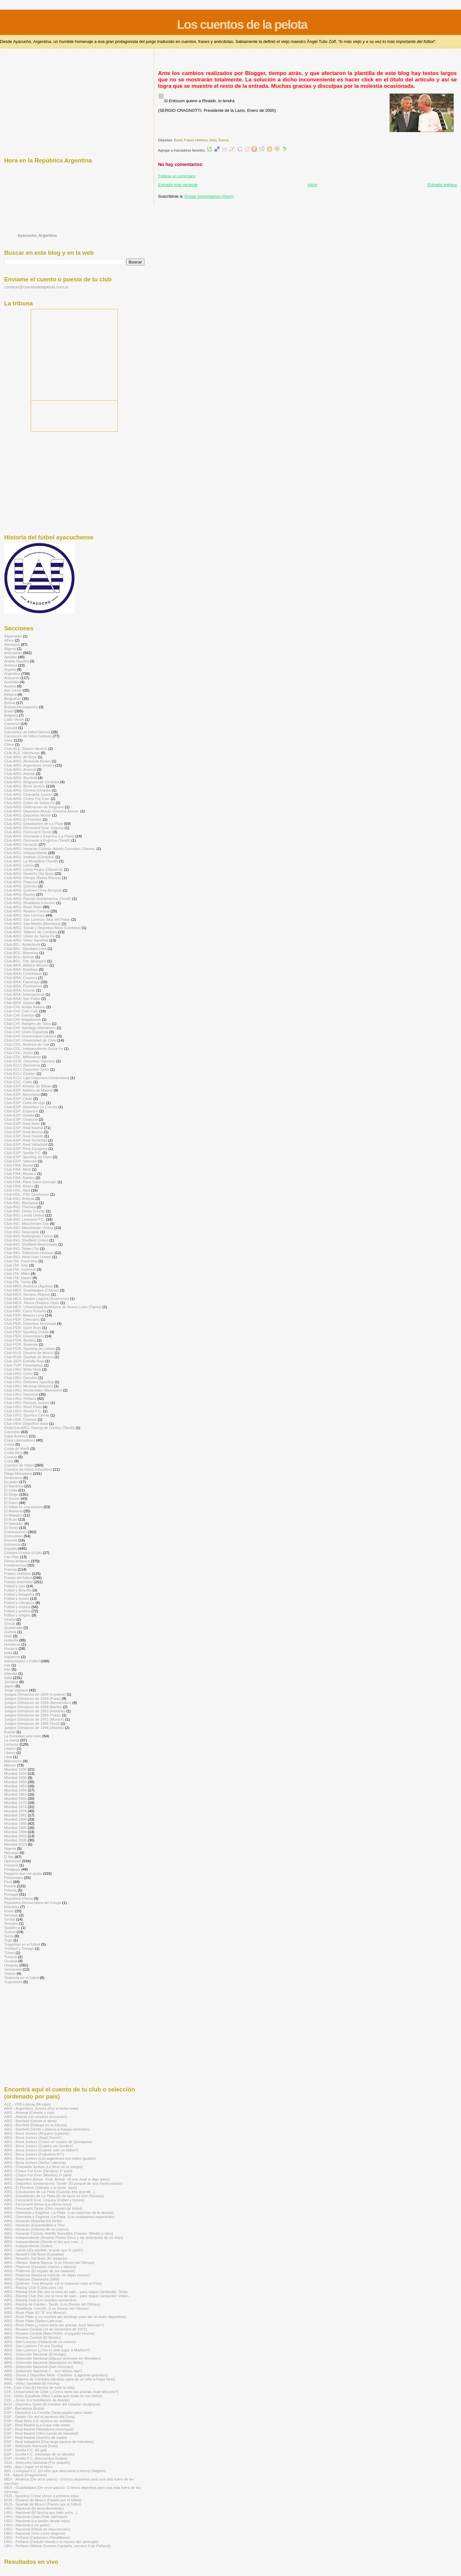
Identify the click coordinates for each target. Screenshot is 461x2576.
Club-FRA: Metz (17, 1169)
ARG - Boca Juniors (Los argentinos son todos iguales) (50, 2158)
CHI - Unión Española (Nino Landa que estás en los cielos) (53, 2396)
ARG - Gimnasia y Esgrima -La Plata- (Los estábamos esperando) (59, 2217)
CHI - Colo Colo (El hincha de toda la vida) (39, 2387)
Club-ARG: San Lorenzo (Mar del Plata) (37, 919)
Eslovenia (12, 1544)
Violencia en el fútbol (21, 1977)
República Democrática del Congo (32, 1902)
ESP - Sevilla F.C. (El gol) (25, 2450)
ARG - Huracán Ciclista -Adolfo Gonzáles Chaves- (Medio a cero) (58, 2233)
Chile (8, 740)
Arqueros (12, 678)
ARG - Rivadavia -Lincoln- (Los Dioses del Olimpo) (46, 2308)
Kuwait (9, 1732)
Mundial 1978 (15, 1811)
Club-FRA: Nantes (19, 1178)
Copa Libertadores (19, 1440)
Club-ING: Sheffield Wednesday (30, 1244)
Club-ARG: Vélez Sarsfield (26, 940)
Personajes (13, 1877)
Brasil (178, 140)
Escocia (10, 1540)
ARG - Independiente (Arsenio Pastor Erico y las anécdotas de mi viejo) (63, 2237)
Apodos (10, 657)
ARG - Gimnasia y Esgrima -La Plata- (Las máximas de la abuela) (59, 2212)
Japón (9, 1686)
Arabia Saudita (16, 661)
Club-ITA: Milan (17, 1273)
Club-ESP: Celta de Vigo (24, 1103)
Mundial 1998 (15, 1832)
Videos (10, 1973)
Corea (9, 1444)
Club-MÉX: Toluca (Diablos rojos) (31, 1302)
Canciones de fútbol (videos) (28, 736)
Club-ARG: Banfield (20, 778)
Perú (8, 1882)
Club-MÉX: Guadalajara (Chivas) (31, 1290)
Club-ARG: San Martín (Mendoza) (32, 923)
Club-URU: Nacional (21, 1394)
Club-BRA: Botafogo (21, 969)
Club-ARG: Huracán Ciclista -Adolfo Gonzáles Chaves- (49, 848)
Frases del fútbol (18, 1577)
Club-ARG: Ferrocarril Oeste (28, 832)
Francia (10, 1569)
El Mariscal (13, 1511)
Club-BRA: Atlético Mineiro (26, 965)
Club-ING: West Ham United (27, 1257)
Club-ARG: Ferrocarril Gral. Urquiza (34, 828)
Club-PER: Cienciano (22, 1319)
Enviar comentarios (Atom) (209, 196)
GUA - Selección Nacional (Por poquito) (37, 2462)
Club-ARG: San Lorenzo (24, 915)
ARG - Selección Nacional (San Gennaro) (38, 2366)
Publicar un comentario (177, 176)
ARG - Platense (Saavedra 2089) (31, 2279)
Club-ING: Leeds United (24, 1215)
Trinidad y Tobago (19, 1948)
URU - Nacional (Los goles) (27, 2525)
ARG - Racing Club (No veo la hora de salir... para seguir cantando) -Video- (66, 2296)
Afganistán (13, 636)
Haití (8, 1636)
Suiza (8, 1936)
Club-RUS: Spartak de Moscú (28, 1357)
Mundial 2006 (15, 1840)
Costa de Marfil (16, 1448)
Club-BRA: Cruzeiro (20, 978)
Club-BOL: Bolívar (19, 957)
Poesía (10, 1886)
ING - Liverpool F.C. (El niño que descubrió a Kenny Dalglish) (55, 2471)
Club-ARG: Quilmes (20, 886)
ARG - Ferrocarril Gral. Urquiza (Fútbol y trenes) (44, 2200)
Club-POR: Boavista (21, 1344)
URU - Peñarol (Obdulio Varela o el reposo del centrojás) (51, 2541)
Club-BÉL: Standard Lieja (25, 948)
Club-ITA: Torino (17, 1282)
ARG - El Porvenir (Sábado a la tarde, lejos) (40, 2187)
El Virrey (11, 1527)
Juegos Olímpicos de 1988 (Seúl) (32, 1723)
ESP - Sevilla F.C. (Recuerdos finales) (35, 2458)
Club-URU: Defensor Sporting (28, 1382)
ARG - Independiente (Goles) (28, 2246)
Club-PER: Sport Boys (22, 1327)
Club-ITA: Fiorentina (20, 1261)
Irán (7, 1669)
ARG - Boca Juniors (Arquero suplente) (36, 2133)
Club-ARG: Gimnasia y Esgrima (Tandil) (37, 840)
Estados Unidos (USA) (23, 1552)
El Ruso (10, 1519)
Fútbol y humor (16, 1598)
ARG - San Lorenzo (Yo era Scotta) (33, 2346)
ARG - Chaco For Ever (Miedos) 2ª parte (38, 2175)
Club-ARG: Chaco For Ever (27, 798)
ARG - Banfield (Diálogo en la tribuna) (35, 2125)
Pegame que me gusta (23, 1873)
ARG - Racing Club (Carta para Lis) (33, 2287)
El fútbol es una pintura (23, 1507)
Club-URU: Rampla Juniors (26, 1402)
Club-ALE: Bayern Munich (25, 748)
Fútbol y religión (17, 1615)
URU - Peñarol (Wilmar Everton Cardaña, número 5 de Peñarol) (57, 2546)
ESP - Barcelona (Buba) (24, 2408)
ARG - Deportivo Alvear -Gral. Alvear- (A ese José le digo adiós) (57, 2179)
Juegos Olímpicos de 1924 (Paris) (32, 1698)
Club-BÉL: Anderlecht (22, 944)
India (8, 1652)
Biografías (12, 698)
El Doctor (12, 1498)
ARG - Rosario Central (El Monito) (32, 2337)
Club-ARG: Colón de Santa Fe (29, 803)
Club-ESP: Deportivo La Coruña (30, 1107)
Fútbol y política (17, 1611)
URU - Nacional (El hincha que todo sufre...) (40, 2512)
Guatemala (13, 1627)
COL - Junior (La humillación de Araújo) (37, 2400)
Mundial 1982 (15, 1815)
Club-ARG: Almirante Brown (27, 761)
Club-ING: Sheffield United (26, 1240)
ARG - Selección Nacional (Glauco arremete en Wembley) (52, 2358)
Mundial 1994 (15, 1827)
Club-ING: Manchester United (28, 1228)
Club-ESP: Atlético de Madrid (28, 1090)
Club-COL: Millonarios (22, 1057)
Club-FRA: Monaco (20, 1173)
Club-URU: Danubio (20, 1377)
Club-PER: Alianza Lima (24, 1315)
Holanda (11, 1640)
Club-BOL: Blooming (21, 953)
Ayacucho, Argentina (37, 235)
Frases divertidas (18, 1582)
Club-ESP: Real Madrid (23, 1128)
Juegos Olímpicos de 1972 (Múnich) (34, 1719)
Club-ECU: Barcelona (22, 1065)
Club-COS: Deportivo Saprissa (29, 1061)
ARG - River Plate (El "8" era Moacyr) (35, 2312)
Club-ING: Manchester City (26, 1223)
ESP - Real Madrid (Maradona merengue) (39, 2429)
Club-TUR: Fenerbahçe (23, 1365)
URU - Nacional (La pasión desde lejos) (37, 2521)
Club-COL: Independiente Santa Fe (33, 1048)
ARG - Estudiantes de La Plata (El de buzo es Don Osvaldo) (54, 2196)
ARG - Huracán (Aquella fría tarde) (33, 2221)
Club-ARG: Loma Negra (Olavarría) (33, 869)
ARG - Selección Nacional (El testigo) (35, 2354)
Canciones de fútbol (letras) (27, 732)
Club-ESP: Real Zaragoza (25, 1148)
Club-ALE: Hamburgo (22, 753)
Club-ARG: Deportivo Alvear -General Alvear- (41, 811)
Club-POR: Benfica (20, 1340)
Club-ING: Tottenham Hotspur (28, 1253)
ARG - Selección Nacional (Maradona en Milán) (43, 2362)
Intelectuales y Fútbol (22, 1661)
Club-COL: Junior (18, 1053)
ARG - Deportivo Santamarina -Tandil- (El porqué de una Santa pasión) (63, 2183)
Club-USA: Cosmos (20, 1419)
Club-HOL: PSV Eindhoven (26, 1194)
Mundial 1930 (15, 1769)
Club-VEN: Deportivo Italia (26, 1423)
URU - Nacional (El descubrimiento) (34, 2508)
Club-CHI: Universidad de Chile (30, 1040)
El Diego (11, 1494)
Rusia (9, 1911)
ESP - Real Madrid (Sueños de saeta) (35, 2437)
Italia (212, 140)
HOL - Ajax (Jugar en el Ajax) (28, 2466)
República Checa (18, 1898)
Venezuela (13, 1969)
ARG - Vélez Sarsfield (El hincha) (32, 2383)
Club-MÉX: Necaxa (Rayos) (27, 1294)
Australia (11, 682)
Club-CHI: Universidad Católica (30, 1036)
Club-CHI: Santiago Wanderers (30, 1028)
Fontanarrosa (15, 1565)
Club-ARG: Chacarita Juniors (28, 794)
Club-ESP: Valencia (20, 1161)
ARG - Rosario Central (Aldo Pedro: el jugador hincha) (49, 2333)
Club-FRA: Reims (18, 1186)
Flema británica (17, 1561)
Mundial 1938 (15, 1777)
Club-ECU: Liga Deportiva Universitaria (36, 1078)
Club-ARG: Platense (21, 882)
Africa (9, 640)
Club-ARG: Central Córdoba (27, 790)
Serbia (9, 1919)
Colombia (12, 1432)
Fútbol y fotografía (19, 1594)
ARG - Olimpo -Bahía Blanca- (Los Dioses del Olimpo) (49, 2262)
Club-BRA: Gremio (19, 990)
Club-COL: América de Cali (26, 1044)
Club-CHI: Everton (19, 1015)
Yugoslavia (13, 1982)
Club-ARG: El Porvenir (23, 819)
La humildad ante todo (22, 1736)
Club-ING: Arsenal (19, 1198)
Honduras (12, 1644)
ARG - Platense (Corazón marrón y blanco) (40, 2266)
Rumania (11, 1907)
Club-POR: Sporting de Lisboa (29, 1348)
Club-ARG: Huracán (20, 844)
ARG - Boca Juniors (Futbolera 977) (34, 2154)
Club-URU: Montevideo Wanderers (33, 1390)
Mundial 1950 (15, 1782)
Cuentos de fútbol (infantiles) (28, 1469)
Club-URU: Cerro (18, 1373)
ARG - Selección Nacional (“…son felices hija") (43, 2371)
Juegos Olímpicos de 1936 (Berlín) (33, 1707)
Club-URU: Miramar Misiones (28, 1386)
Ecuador (11, 1482)
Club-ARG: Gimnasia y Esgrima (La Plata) (39, 836)
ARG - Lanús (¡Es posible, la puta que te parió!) (43, 2250)
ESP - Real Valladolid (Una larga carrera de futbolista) (49, 2441)
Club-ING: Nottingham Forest (28, 1236)
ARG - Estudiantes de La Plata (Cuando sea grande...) (49, 2192)
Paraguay (12, 1869)
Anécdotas (13, 653)
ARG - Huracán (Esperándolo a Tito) (34, 2225)
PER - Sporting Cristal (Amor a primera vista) (41, 2496)
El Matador (13, 1515)
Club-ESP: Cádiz (18, 1098)
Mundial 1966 (15, 1798)
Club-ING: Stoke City (21, 1248)
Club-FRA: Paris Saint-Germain (30, 1182)
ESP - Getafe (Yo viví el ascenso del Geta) (39, 2416)
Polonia (10, 1890)
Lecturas (11, 1744)
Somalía (11, 1923)
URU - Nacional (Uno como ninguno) (34, 2533)
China (9, 744)
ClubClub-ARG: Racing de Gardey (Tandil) (39, 1427)
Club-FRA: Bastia (18, 1165)
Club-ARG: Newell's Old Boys (28, 873)
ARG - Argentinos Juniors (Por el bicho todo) (41, 2108)
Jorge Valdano (16, 1690)
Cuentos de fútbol (19, 1465)
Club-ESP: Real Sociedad (25, 1140)
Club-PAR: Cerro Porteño (25, 1311)
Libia (8, 1757)
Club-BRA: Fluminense (23, 986)
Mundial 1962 (15, 1794)
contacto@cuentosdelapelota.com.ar (36, 287)
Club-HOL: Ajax (17, 1190)
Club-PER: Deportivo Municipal (30, 1323)
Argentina (12, 673)
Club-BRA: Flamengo (22, 982)
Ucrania (10, 1961)
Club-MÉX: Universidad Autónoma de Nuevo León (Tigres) (52, 1307)
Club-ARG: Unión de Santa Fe (29, 936)
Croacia (10, 1457)
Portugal (11, 1894)
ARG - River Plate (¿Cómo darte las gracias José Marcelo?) (54, 2325)
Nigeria (10, 1848)
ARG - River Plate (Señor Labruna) (33, 2321)
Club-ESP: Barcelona (22, 1094)
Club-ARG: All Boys (20, 757)
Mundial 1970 (15, 1802)
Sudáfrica (12, 1927)
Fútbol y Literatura (19, 1602)
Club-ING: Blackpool (21, 1203)
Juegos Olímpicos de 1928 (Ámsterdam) (37, 1702)
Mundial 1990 (15, 1823)
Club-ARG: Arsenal (20, 769)
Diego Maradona (18, 1473)
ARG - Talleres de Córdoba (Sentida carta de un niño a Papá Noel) (59, 2379)
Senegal (11, 1915)
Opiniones (12, 1861)
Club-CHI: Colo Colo (21, 1011)
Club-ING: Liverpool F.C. (24, 1219)
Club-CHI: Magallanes (22, 1019)
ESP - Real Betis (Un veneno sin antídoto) (39, 2421)
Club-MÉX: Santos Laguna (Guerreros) (36, 1298)
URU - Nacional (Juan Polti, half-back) (36, 2516)
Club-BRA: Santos (19, 1003)
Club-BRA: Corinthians (23, 973)
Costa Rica (13, 1452)
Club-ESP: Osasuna (21, 1119)
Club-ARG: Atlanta (19, 773)
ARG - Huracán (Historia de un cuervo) (36, 2229)
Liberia (9, 1752)
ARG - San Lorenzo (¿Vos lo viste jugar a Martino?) (47, 2350)
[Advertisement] (274, 62)
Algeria (10, 648)
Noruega (11, 1852)
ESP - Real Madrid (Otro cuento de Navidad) (41, 2433)
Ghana (9, 1619)
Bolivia (9, 703)
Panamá (11, 1865)
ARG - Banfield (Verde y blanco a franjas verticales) (47, 2129)
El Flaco (11, 1502)
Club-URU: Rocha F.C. (23, 1411)
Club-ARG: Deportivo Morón (27, 815)
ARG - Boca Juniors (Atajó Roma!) (32, 2137)
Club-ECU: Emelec (20, 1073)
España (10, 1548)
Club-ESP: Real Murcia (23, 1132)
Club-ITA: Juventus (20, 1269)
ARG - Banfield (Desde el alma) (30, 2121)
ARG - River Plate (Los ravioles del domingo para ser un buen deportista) (65, 2316)
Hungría (11, 1648)
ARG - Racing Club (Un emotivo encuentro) (40, 2300)
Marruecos (13, 1761)
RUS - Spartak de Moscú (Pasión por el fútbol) (42, 2504)
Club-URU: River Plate (23, 1407)
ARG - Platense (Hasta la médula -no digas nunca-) (47, 2275)
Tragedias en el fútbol (22, 1944)
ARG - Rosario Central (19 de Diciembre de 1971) (45, 2329)
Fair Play (11, 1557)
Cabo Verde (14, 719)
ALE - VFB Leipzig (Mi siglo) (27, 2104)
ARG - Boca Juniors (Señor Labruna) (35, 2162)
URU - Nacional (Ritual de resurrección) (37, 2529)
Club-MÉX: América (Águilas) (28, 1286)
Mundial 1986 (15, 1819)
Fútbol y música (17, 1607)
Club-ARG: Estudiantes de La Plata (33, 823)
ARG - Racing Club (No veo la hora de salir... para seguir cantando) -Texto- (66, 2291)
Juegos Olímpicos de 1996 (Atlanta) (34, 1727)
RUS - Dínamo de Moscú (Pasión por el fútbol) (43, 2500)
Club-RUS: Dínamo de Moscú (28, 1352)
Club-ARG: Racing (19, 894)
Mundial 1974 (15, 1807)
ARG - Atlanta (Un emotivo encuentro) (35, 2117)
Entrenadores (15, 1532)
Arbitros (10, 665)
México (10, 1765)
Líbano (10, 1748)
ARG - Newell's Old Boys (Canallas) (34, 2254)
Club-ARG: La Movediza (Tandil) (31, 861)
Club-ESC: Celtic (18, 1082)
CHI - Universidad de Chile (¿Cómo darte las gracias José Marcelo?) (61, 2391)
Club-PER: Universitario (24, 1336)
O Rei (9, 1857)
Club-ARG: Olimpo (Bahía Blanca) (32, 878)
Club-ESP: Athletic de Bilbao (28, 1086)
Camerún (12, 723)
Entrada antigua (442, 184)
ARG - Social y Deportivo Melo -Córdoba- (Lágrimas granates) (56, 2375)
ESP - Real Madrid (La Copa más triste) (37, 2425)
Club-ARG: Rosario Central (26, 911)
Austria (10, 686)
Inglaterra (12, 1657)
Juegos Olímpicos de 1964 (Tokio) (32, 1715)
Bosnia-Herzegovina (21, 707)
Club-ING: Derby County (24, 1211)
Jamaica (11, 1682)
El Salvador (13, 1523)
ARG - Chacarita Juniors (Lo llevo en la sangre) (43, 2167)
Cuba (8, 1461)
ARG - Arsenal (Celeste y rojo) (29, 2112)
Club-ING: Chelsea (20, 1207)
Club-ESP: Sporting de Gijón (28, 1157)
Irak (7, 1665)
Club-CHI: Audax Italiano (24, 1007)
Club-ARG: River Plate (23, 907)
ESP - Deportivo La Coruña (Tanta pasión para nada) (48, 2412)
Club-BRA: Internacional (24, 994)
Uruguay (11, 1965)
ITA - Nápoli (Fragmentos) (25, 2475)
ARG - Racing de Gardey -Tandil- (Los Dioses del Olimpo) (52, 2304)
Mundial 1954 (15, 1786)
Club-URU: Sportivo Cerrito (26, 1415)
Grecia (9, 1623)
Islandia (10, 1673)
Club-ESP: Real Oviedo (23, 1136)
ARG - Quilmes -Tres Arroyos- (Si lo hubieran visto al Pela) (53, 2283)
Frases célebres (196, 140)
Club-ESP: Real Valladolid (25, 1144)
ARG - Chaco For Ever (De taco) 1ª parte (38, 2171)
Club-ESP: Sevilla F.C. (23, 1153)
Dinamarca (13, 1477)
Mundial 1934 (15, 1773)
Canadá (10, 728)
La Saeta (11, 1740)
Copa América (16, 1436)
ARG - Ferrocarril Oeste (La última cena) (38, 2204)
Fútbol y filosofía (17, 1590)
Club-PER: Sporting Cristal (26, 1332)
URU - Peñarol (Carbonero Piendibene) (37, 2537)
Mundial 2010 (15, 1844)
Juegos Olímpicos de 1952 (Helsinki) (34, 1711)
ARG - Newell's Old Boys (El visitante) (36, 2258)
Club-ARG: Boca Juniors (24, 786)
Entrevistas (13, 1536)
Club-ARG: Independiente (25, 853)
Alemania (12, 644)
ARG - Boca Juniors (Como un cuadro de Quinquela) (48, 2142)
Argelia (10, 669)
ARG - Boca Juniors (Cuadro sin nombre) (38, 2146)
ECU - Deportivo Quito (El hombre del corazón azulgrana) (52, 2404)
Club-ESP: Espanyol (21, 1111)
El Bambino (13, 1486)
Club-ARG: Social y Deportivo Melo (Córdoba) (42, 928)
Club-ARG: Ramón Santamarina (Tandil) (37, 898)
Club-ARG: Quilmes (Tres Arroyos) (33, 890)
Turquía (10, 1957)
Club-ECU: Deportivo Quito (26, 1069)
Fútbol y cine (14, 1586)
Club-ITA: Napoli (17, 1278)
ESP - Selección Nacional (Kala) (31, 2446)
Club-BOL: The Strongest (25, 961)
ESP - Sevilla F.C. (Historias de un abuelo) (39, 2454)
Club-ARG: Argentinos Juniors (29, 765)
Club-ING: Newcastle (21, 1232)
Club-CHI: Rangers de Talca (27, 1023)
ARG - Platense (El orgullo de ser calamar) (39, 2271)
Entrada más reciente (178, 184)
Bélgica (10, 694)
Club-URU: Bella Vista (22, 1369)
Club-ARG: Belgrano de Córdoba (31, 782)
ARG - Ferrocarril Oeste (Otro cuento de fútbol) (43, 2208)
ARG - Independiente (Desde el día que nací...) (43, 2241)
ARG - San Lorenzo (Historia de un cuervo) (40, 2341)
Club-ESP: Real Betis (22, 1123)
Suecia (223, 140)
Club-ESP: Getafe (19, 1115)
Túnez (9, 1952)
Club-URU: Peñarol (20, 1398)
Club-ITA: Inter (16, 1265)
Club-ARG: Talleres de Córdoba (30, 932)
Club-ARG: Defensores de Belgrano (34, 807)
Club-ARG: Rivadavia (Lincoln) (29, 903)
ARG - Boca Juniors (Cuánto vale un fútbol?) (41, 2150)
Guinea (10, 1632)
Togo (8, 1940)
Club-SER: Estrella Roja (24, 1361)
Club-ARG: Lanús (19, 865)
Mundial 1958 (15, 1790)
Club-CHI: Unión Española (26, 1032)
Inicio (312, 184)
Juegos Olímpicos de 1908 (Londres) (35, 1694)
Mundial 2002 (15, 1836)
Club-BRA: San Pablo (22, 998)
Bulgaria (11, 715)
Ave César (13, 690)
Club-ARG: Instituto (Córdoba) (29, 857)
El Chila (10, 1490)
